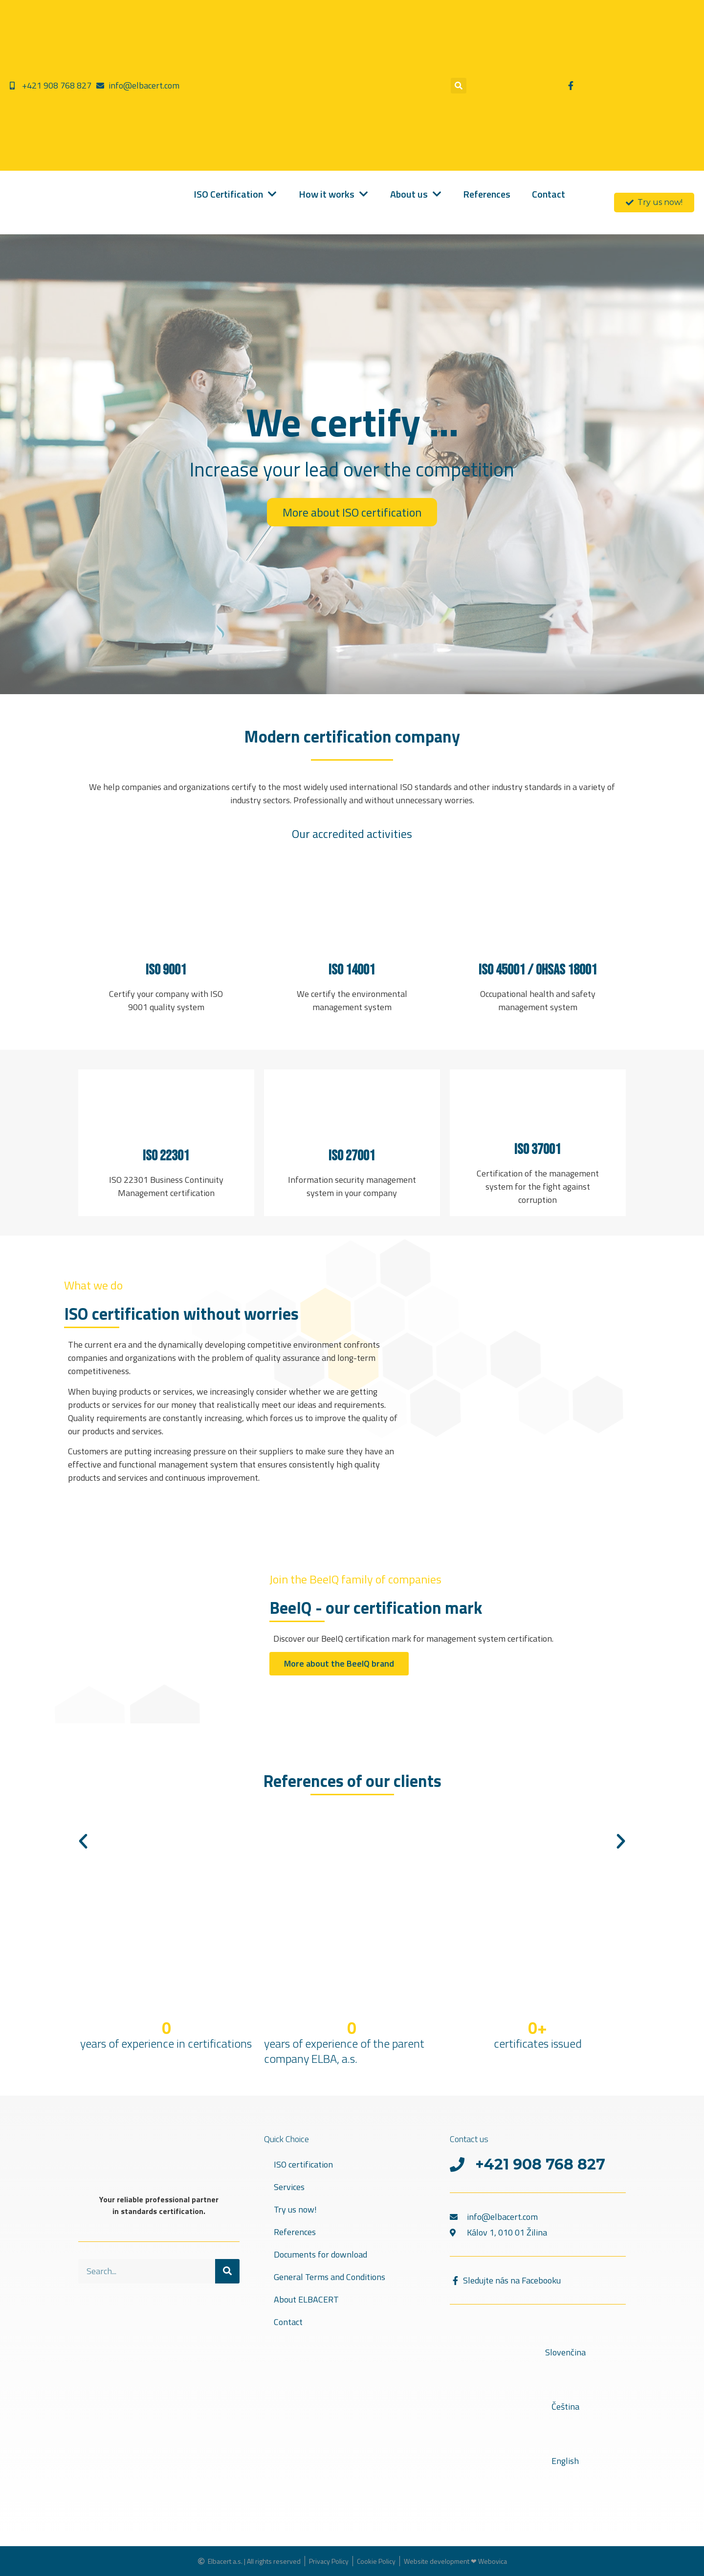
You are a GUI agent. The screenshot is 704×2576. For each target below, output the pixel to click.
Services (289, 2186)
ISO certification (303, 2164)
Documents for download (320, 2254)
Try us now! (295, 2209)
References (295, 2231)
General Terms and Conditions (329, 2276)
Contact (288, 2321)
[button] (458, 85)
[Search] (227, 2271)
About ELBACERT (306, 2299)
